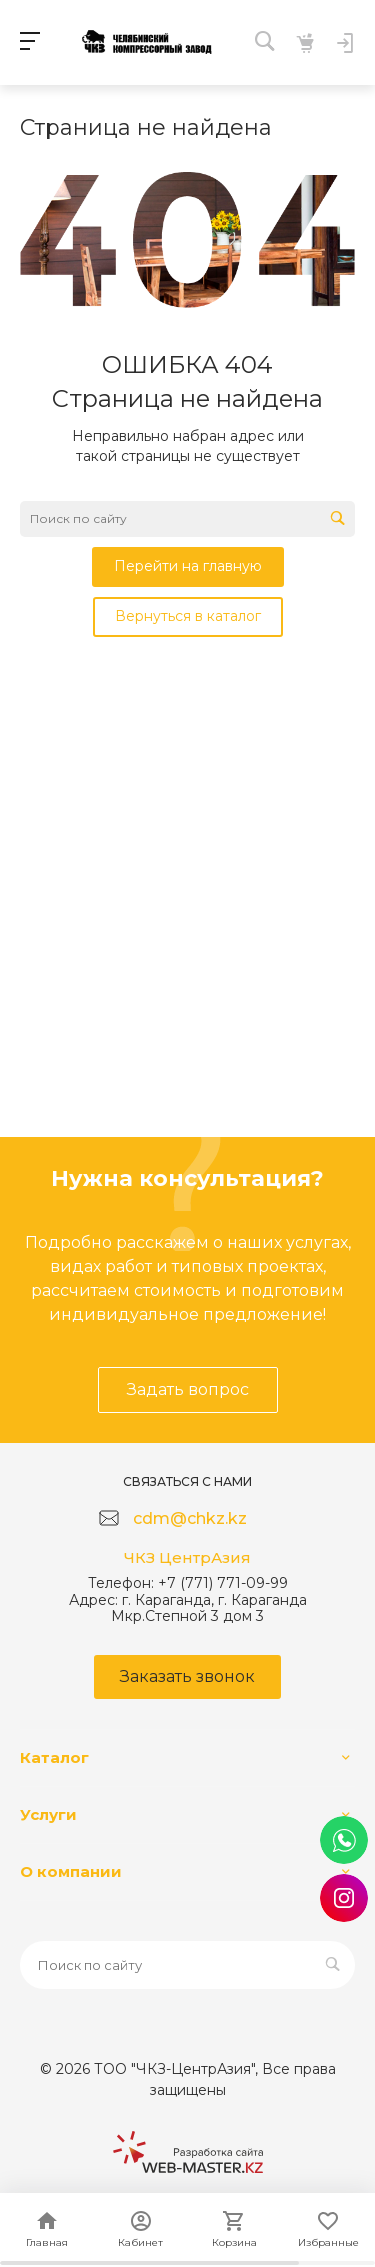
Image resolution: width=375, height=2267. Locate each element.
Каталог (54, 1757)
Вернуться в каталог (188, 616)
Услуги (48, 1814)
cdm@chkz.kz (190, 1518)
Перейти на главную (188, 566)
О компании (71, 1871)
